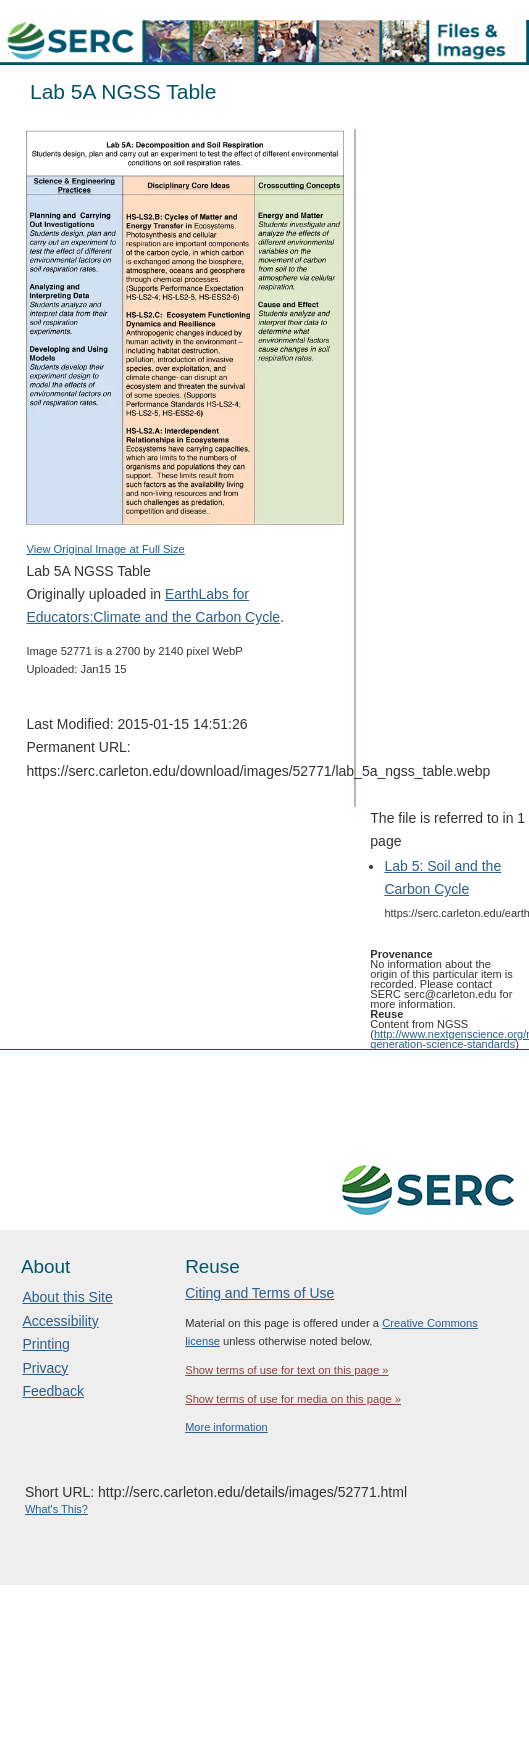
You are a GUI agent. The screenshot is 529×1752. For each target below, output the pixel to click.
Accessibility (60, 1321)
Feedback (52, 1391)
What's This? (56, 1509)
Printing (45, 1344)
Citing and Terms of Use (259, 1293)
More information (226, 1427)
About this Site (67, 1297)
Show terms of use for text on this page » (286, 1370)
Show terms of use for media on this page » (293, 1399)
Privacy (45, 1368)
